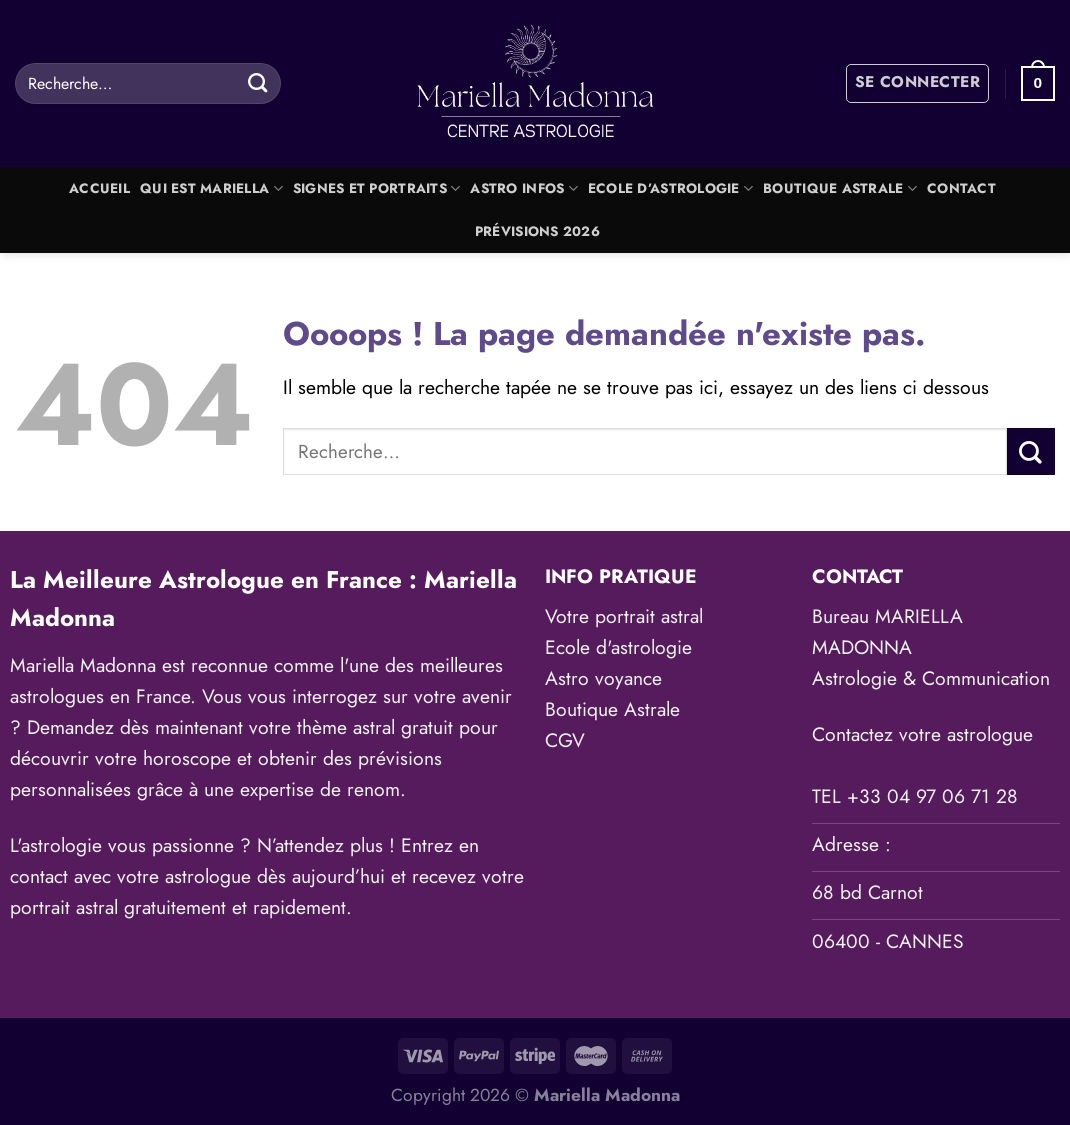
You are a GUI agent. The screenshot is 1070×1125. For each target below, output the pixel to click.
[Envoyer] (257, 83)
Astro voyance (603, 678)
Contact (961, 188)
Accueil (99, 188)
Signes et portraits (377, 188)
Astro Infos (523, 188)
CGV (565, 740)
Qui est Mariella (211, 188)
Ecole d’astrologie (670, 188)
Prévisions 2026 (537, 231)
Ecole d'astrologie (618, 647)
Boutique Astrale (840, 188)
